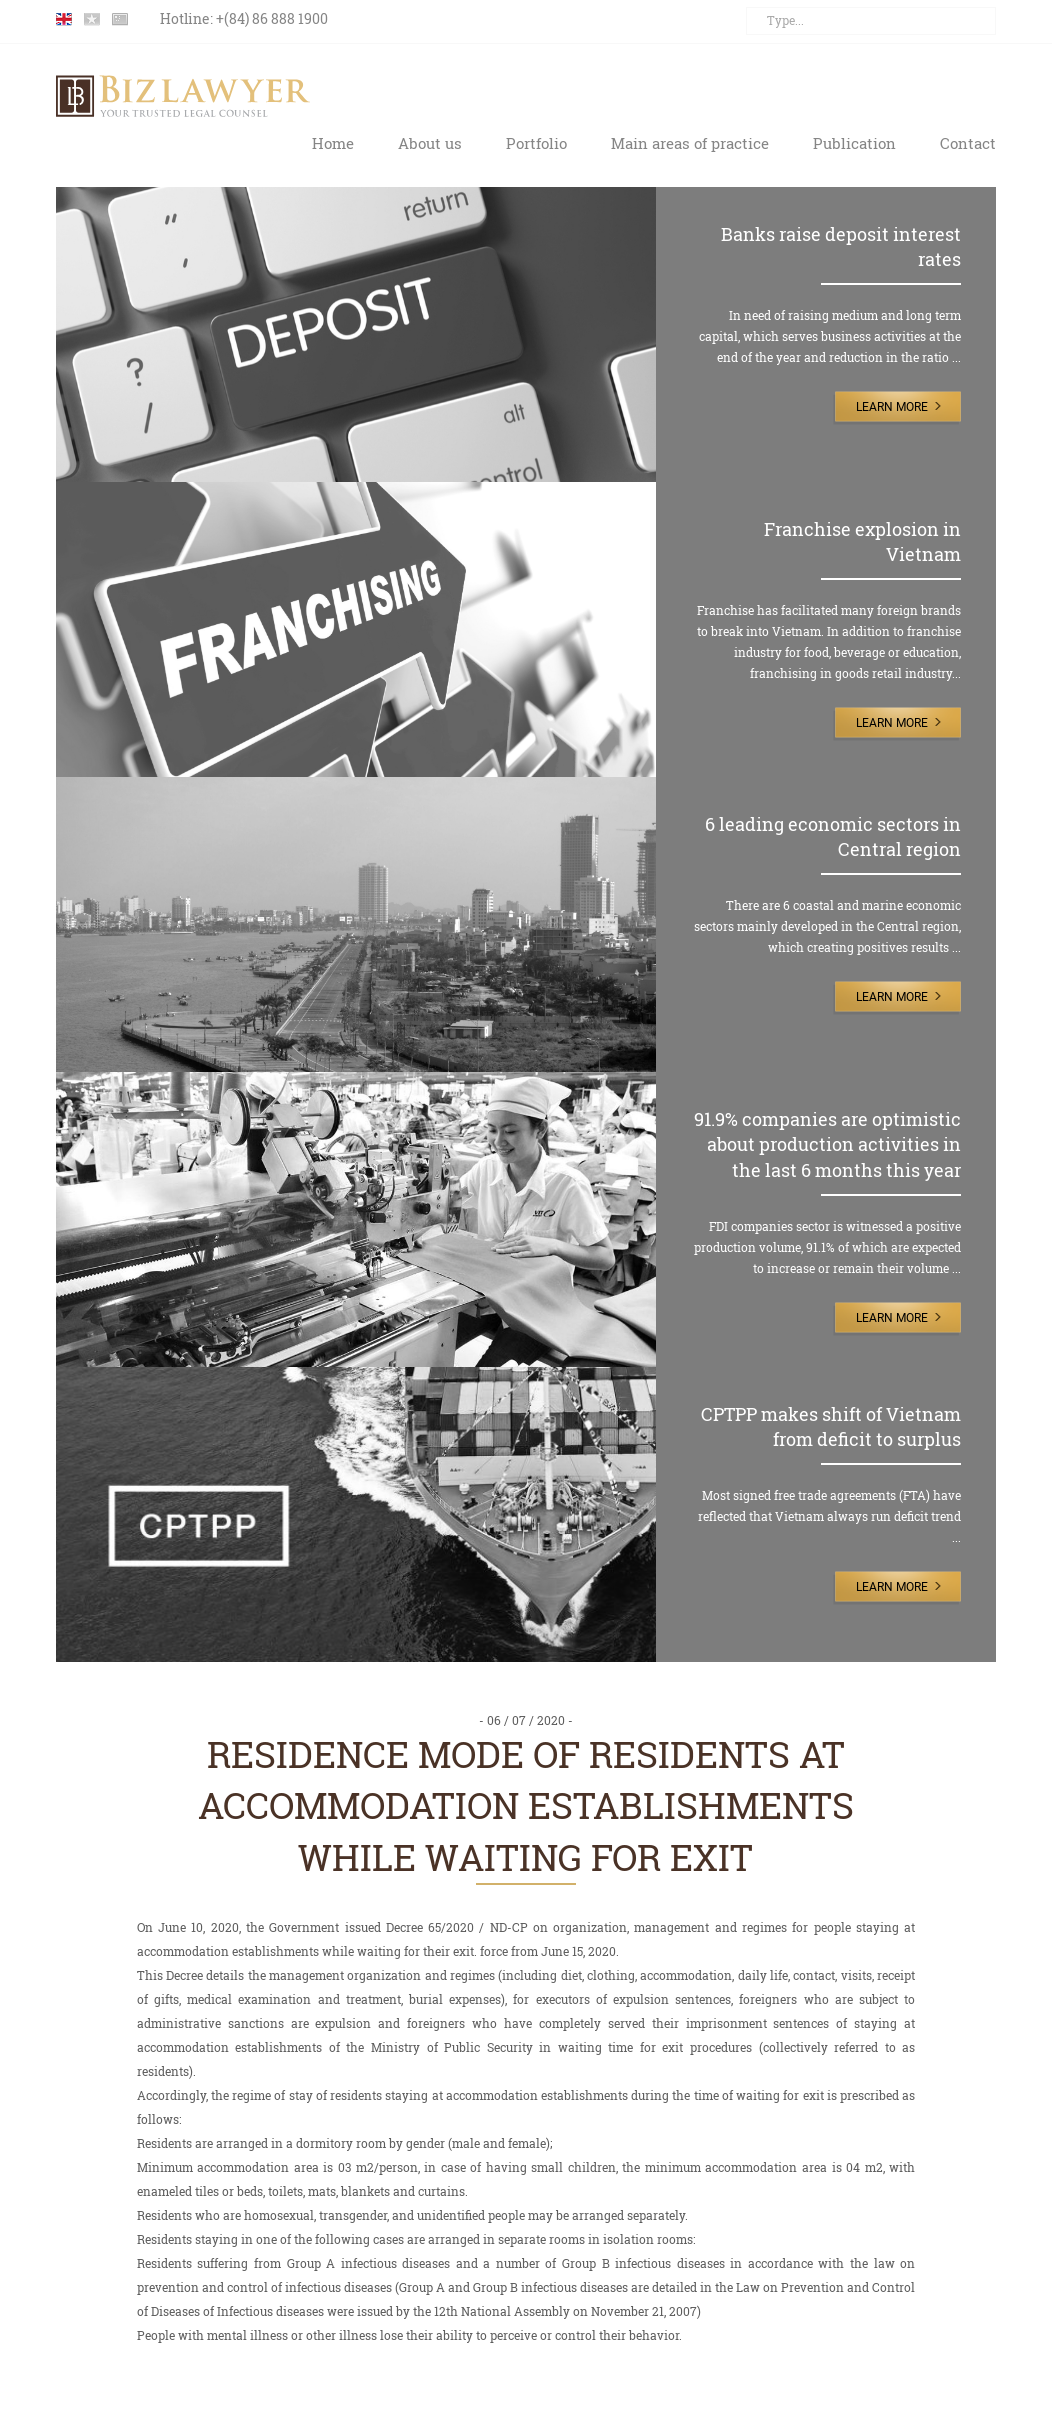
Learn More (892, 407)
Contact (968, 143)
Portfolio (536, 143)
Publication (854, 143)
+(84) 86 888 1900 (272, 18)
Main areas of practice (690, 143)
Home (333, 143)
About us (430, 143)
